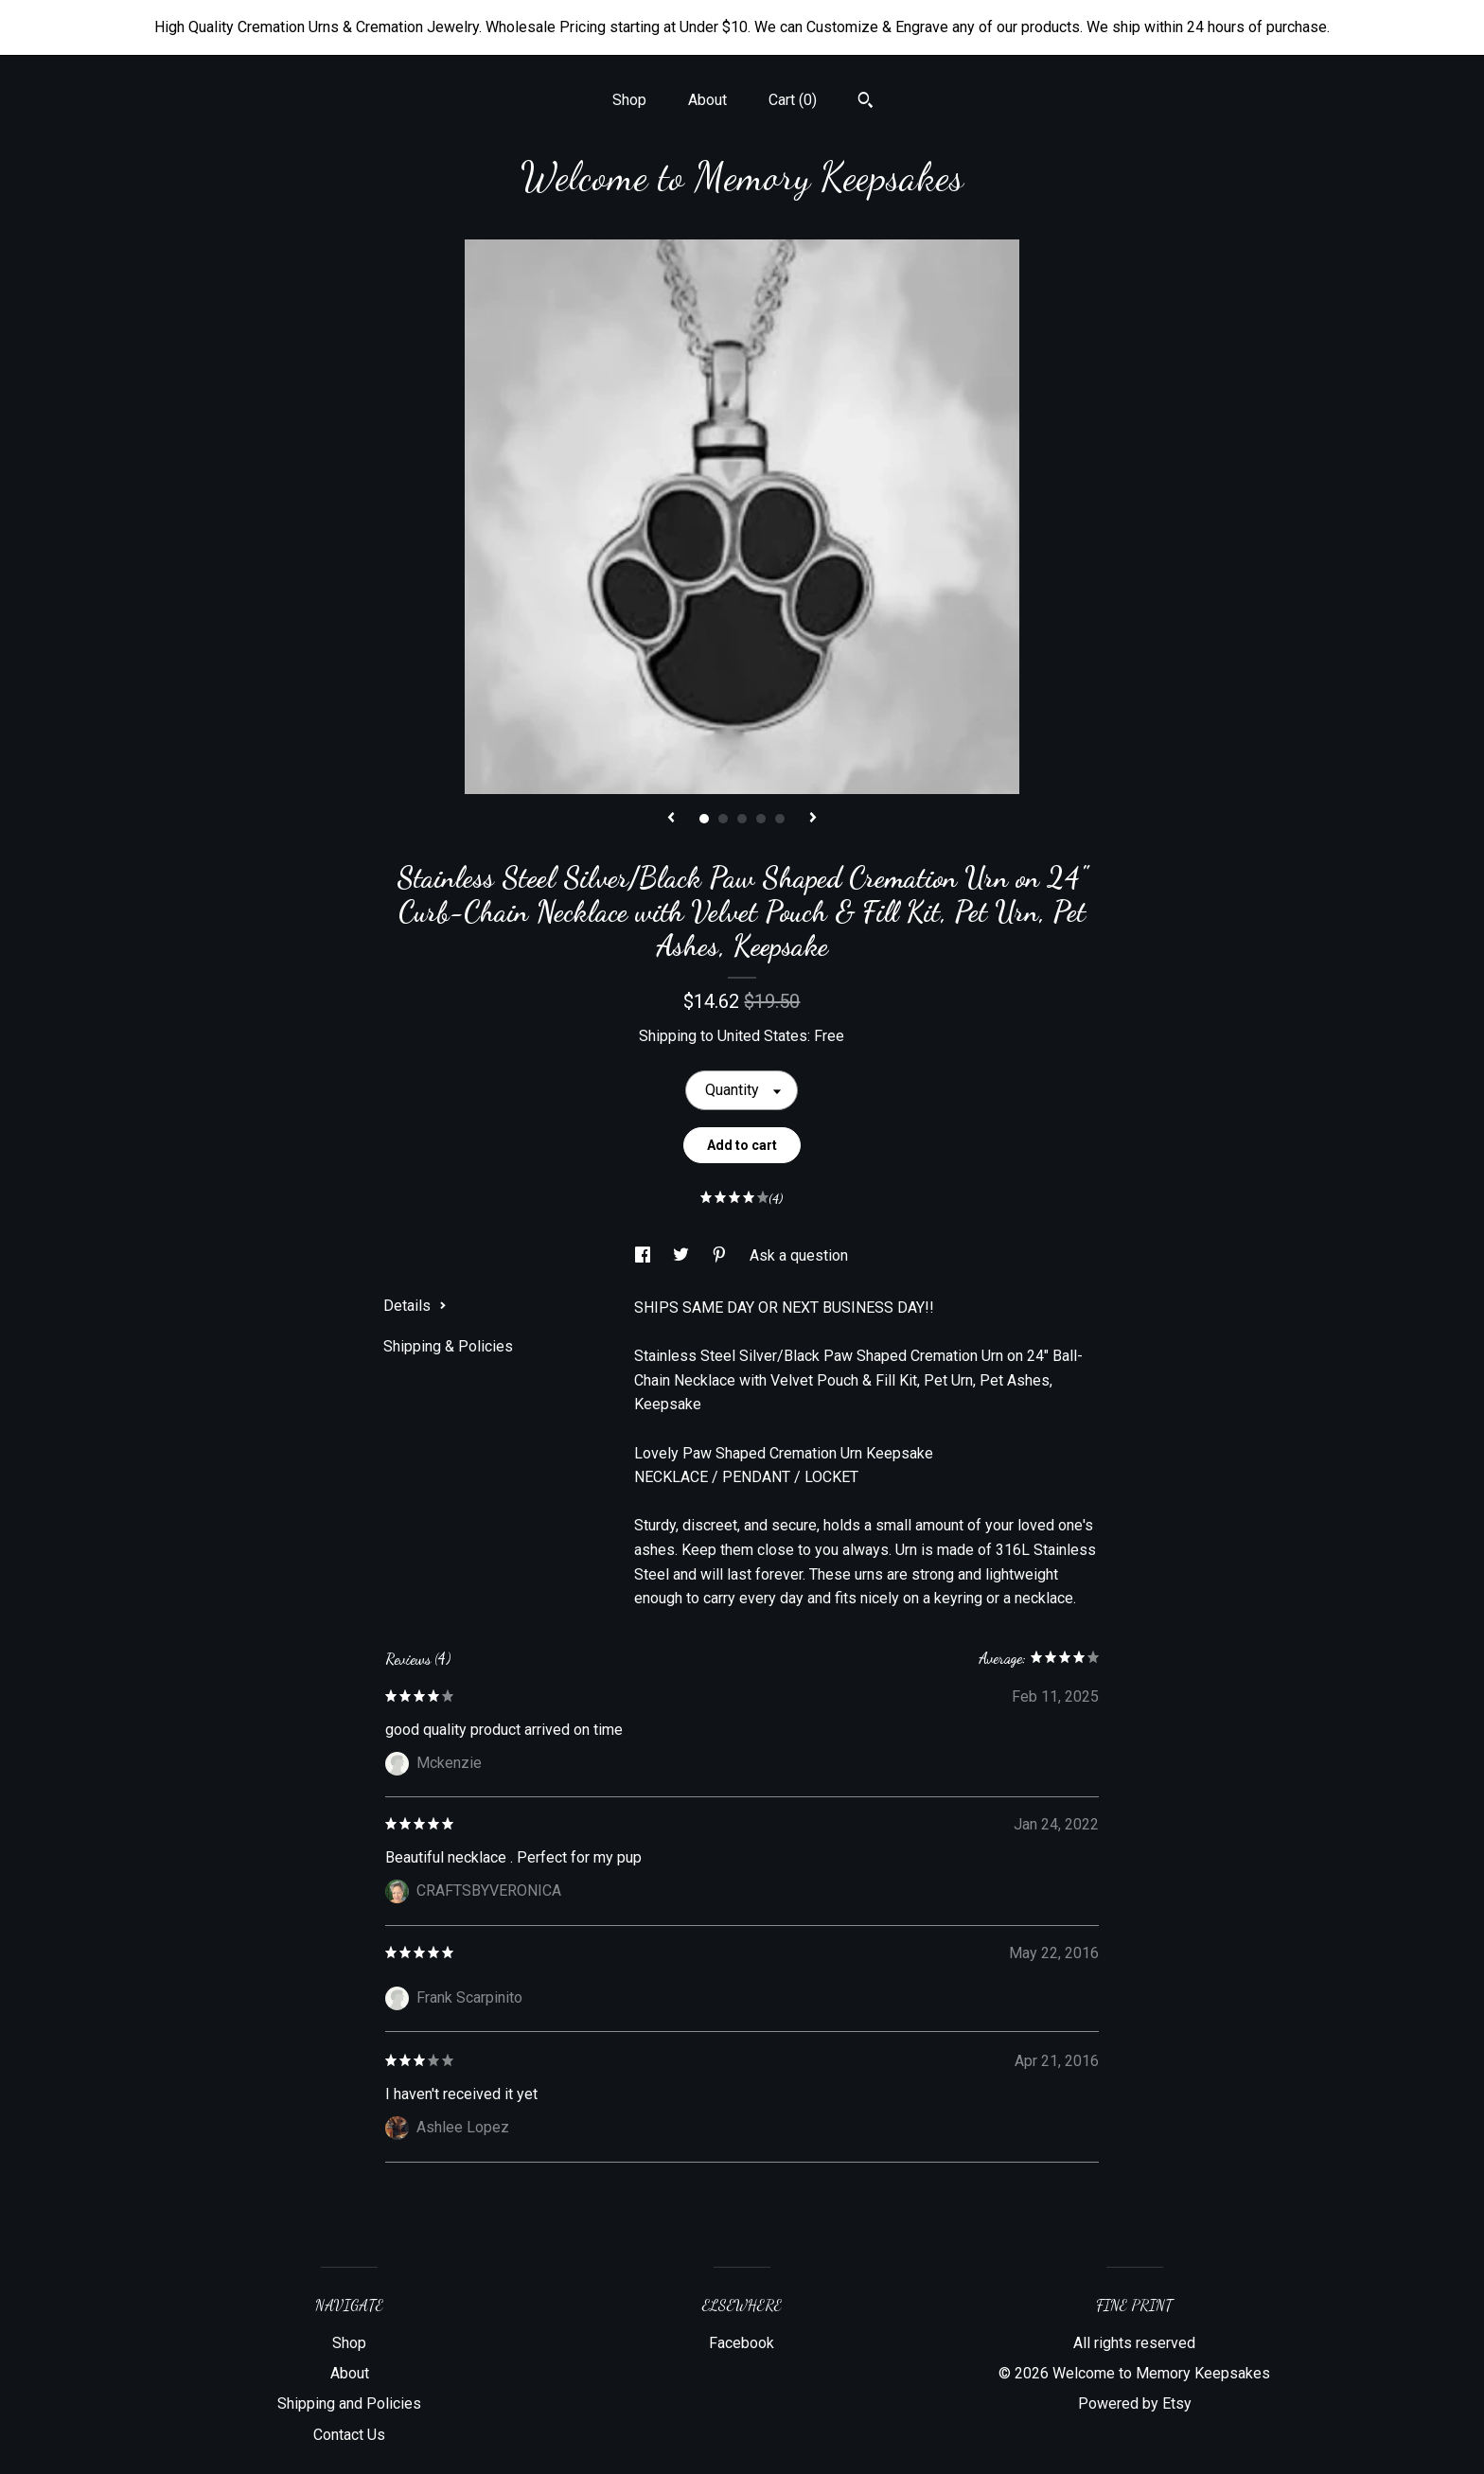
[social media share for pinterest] (721, 1255)
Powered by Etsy (1135, 2403)
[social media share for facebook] (644, 1255)
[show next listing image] (813, 818)
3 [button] (742, 818)
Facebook (741, 2343)
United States (762, 1036)
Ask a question (799, 1255)
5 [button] (780, 818)
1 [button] (704, 818)
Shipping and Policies (349, 2403)
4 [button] (761, 818)
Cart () (792, 100)
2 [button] (723, 818)
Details (415, 1306)
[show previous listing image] (671, 818)
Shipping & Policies (448, 1346)
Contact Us (349, 2435)
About (707, 100)
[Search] (865, 102)
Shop (629, 100)
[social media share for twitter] (683, 1255)
